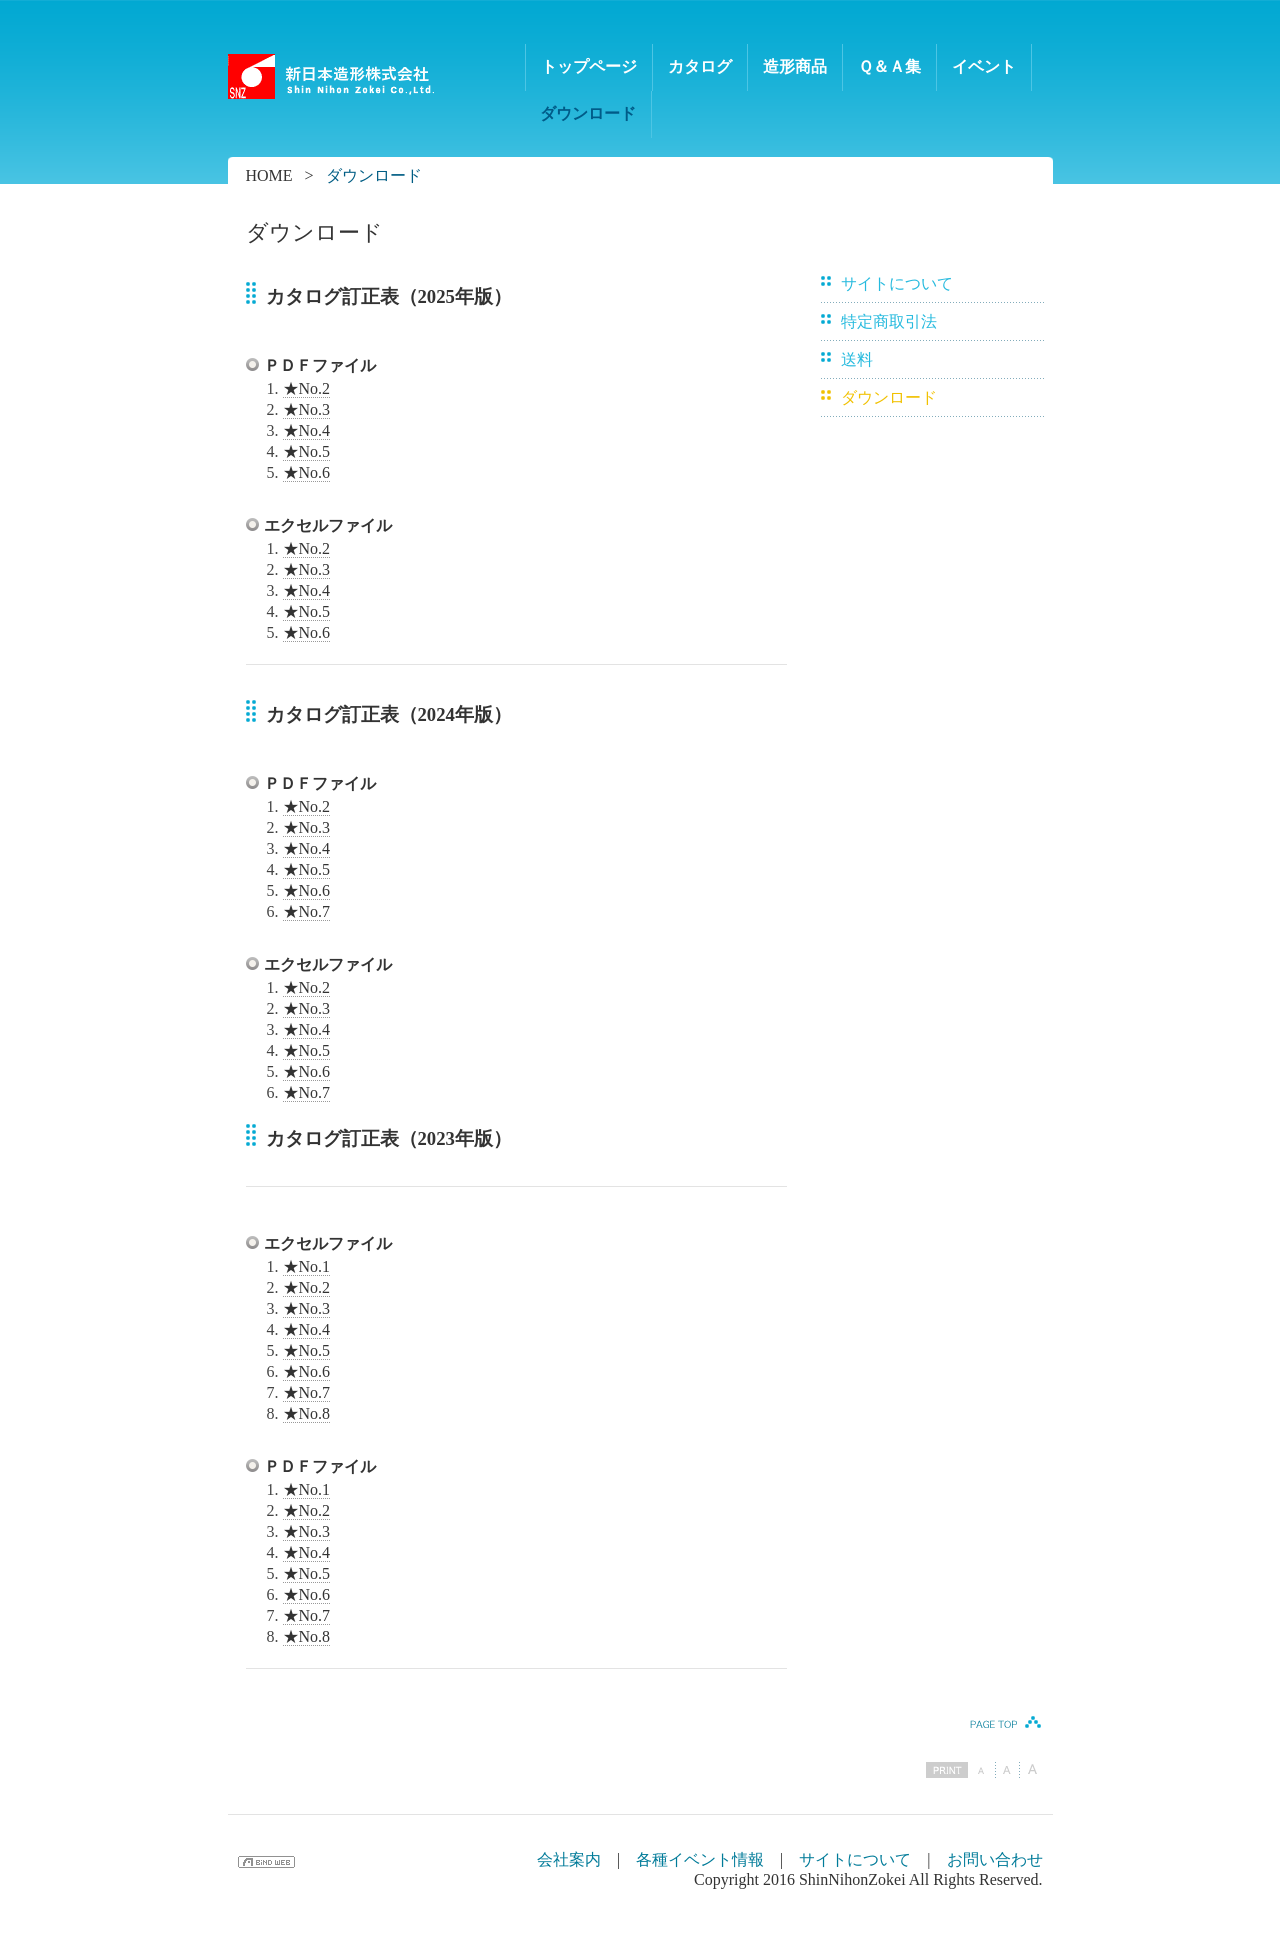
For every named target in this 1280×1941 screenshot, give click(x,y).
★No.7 (307, 911)
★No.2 (307, 388)
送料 (857, 359)
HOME (269, 175)
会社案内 (569, 1859)
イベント (984, 66)
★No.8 (307, 1413)
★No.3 (307, 409)
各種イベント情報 (700, 1859)
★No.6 (307, 472)
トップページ (589, 66)
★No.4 (307, 430)
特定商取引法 (889, 321)
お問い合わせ (995, 1859)
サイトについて (897, 283)
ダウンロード (588, 113)
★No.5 (307, 451)
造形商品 (795, 66)
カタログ (700, 66)
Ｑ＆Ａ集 (889, 66)
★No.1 (307, 1266)
